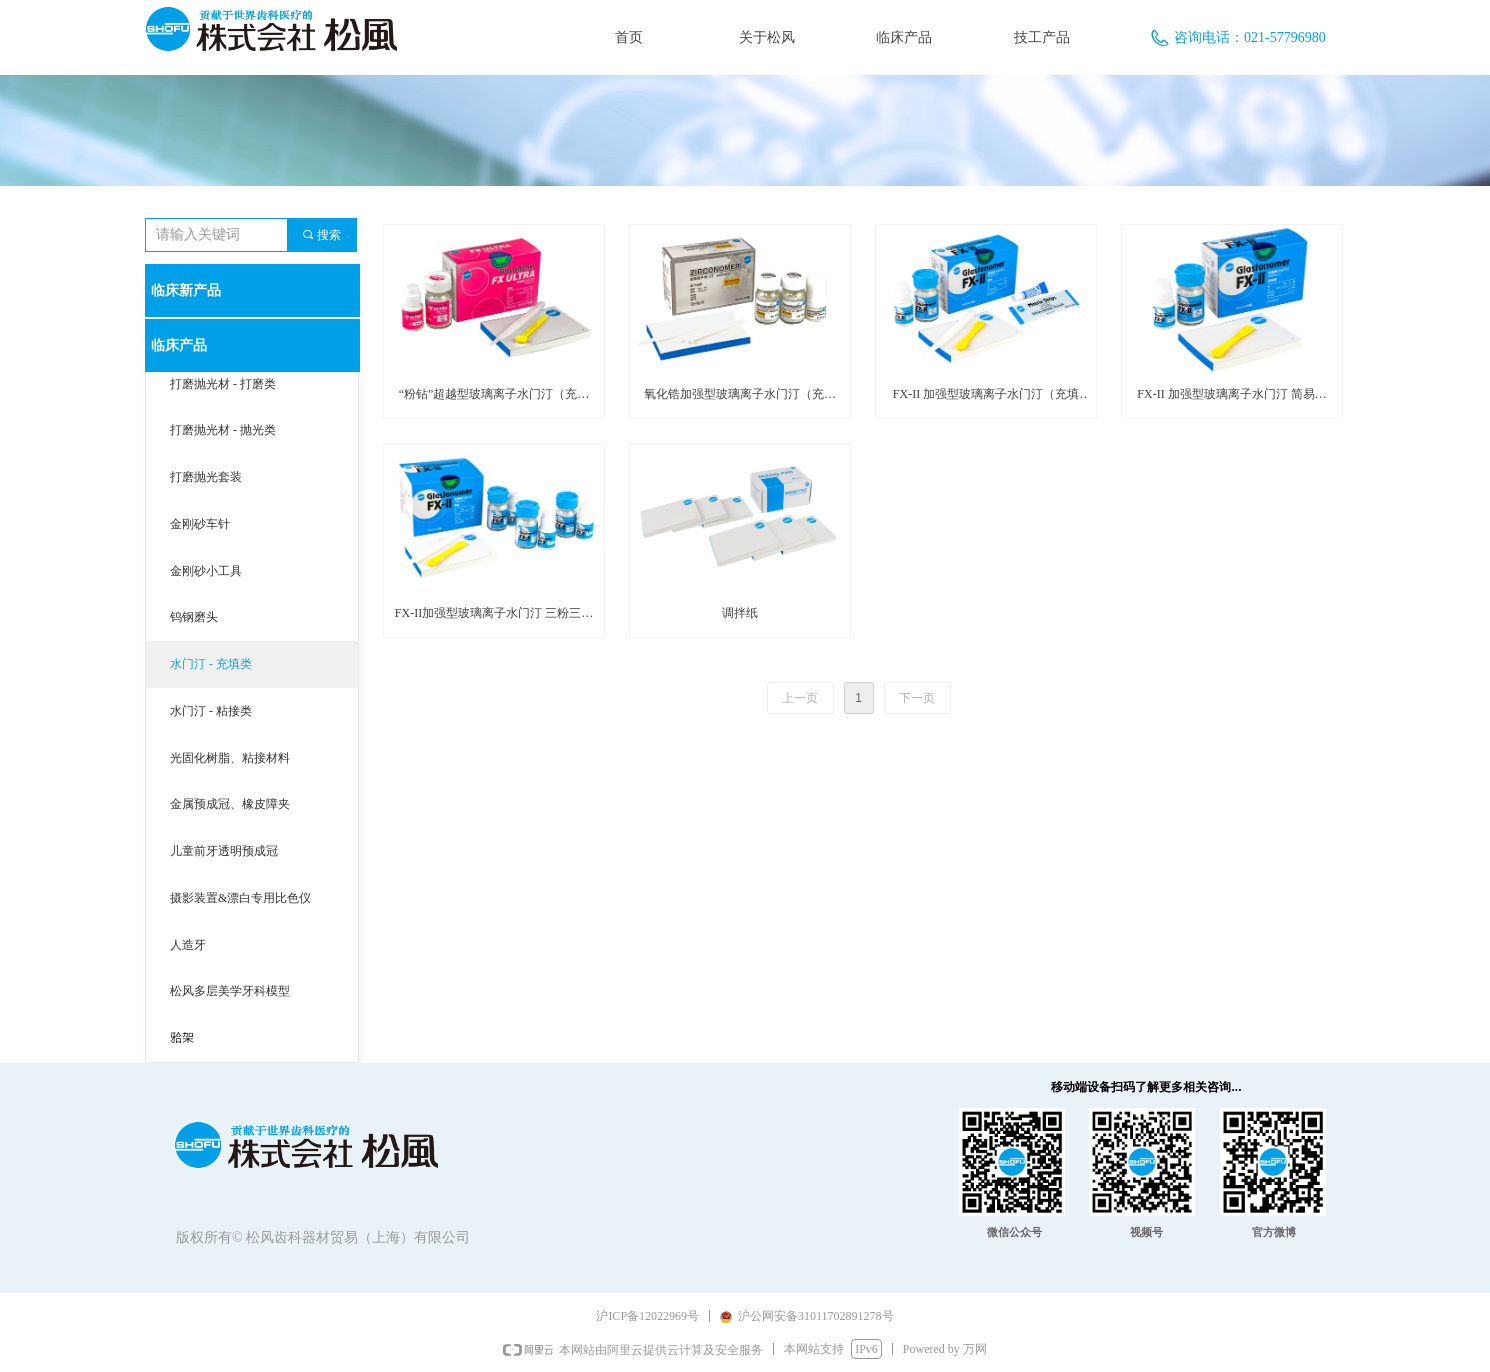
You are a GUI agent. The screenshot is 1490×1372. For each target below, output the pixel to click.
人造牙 (188, 945)
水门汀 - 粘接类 (211, 711)
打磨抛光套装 (206, 477)
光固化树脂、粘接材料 (230, 758)
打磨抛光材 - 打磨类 (223, 384)
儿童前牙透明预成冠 (224, 851)
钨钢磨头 (194, 617)
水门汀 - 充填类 (211, 664)
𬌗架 (182, 1038)
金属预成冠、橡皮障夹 (230, 804)
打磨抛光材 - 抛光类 (223, 430)
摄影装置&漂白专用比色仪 (240, 898)
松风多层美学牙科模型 (230, 991)
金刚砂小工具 (206, 571)
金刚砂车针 (200, 524)
